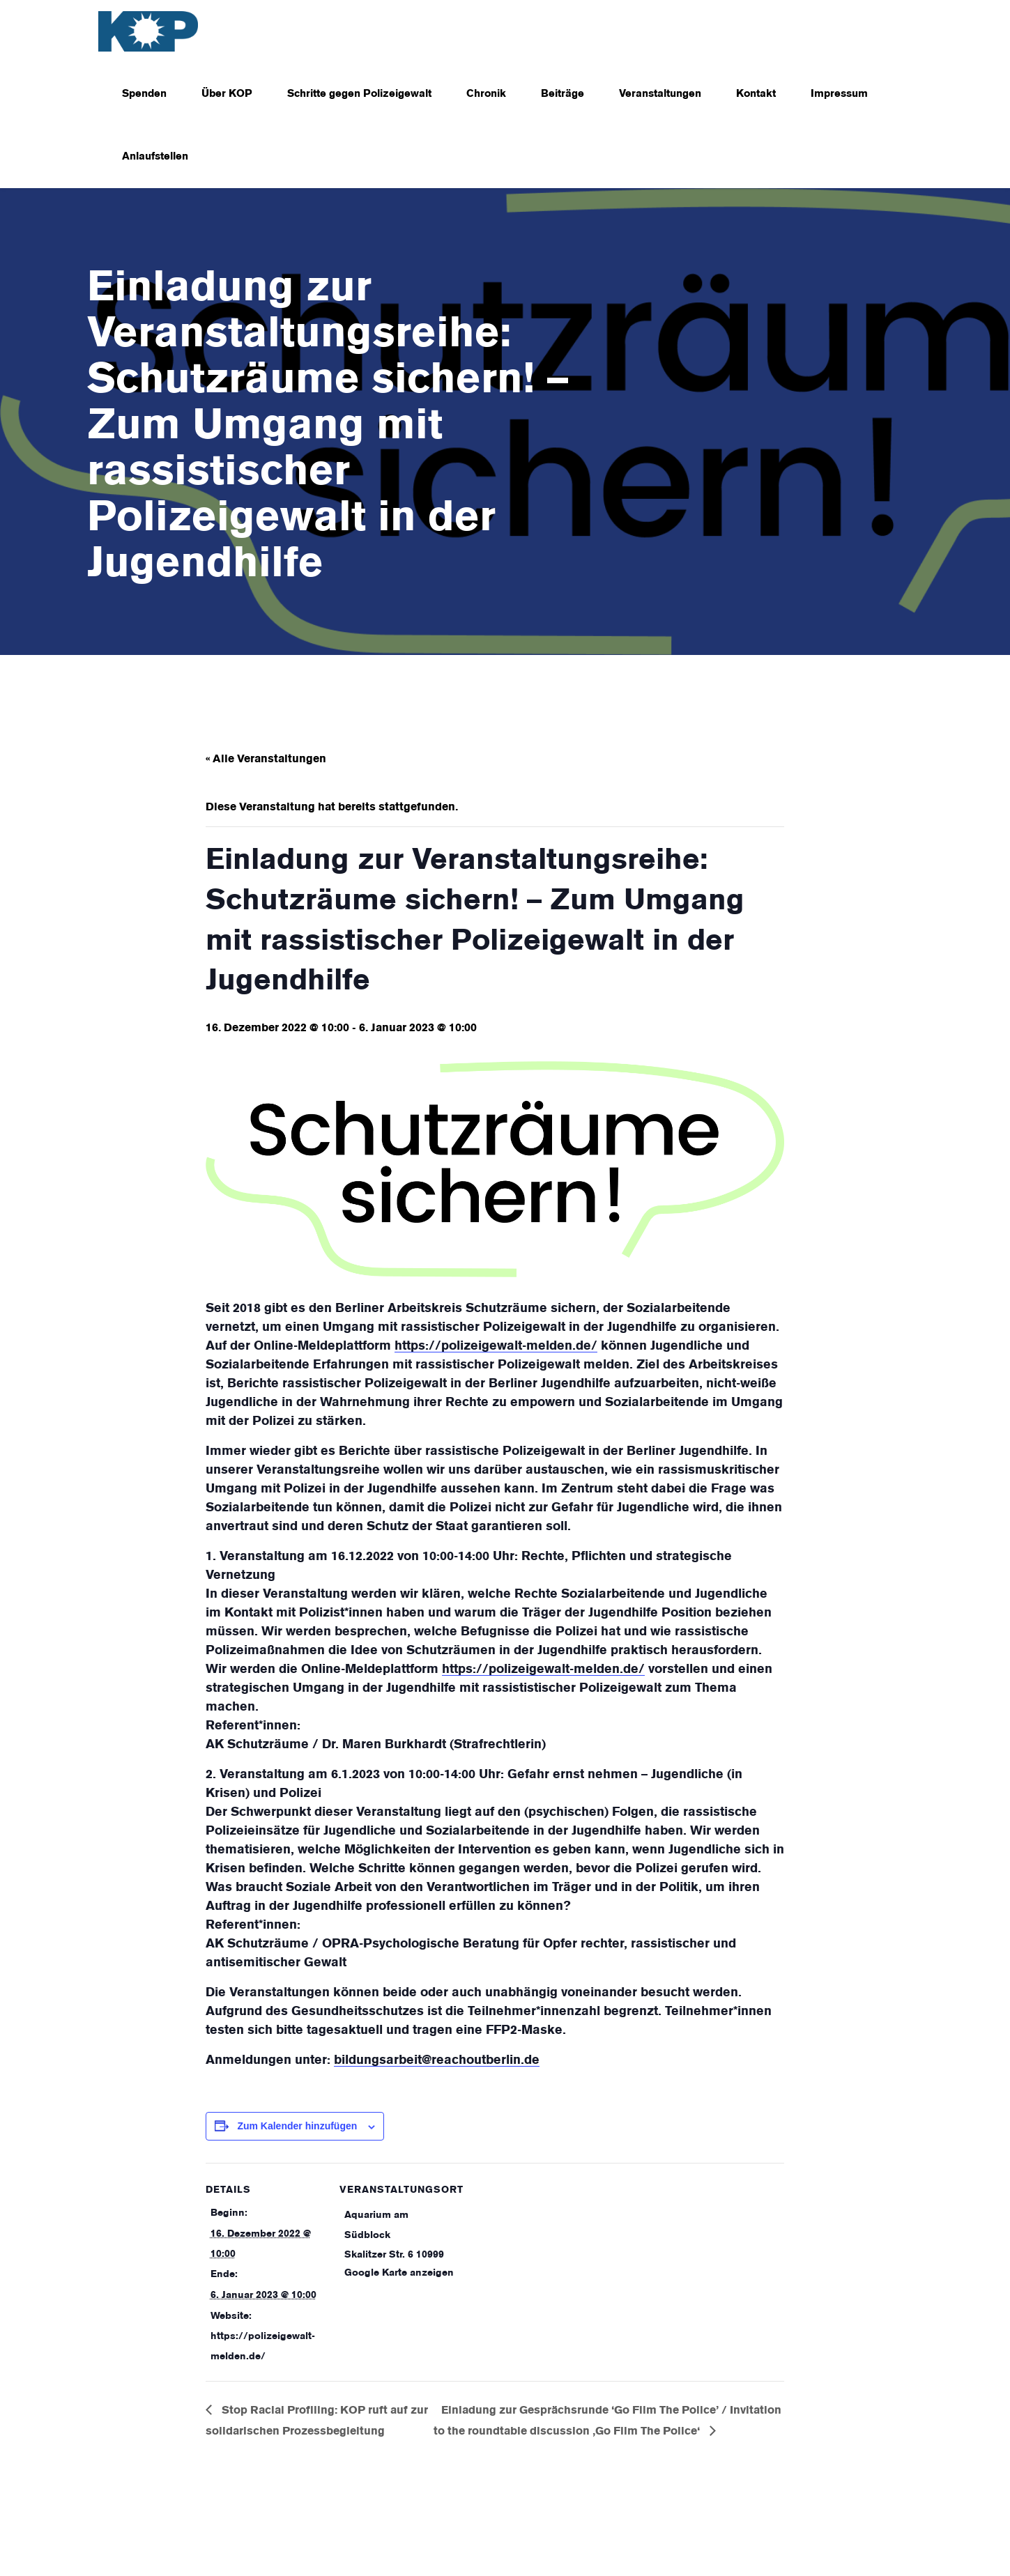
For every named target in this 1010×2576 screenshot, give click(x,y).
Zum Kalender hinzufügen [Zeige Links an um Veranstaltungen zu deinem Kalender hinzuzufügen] (297, 2125)
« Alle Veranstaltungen (266, 759)
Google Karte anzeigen (399, 2273)
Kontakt (756, 94)
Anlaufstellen (155, 157)
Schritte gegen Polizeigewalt (359, 94)
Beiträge (562, 94)
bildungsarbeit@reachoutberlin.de (437, 2060)
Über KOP (226, 94)
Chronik (486, 94)
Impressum (839, 94)
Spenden (144, 94)
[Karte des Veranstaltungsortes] (546, 2259)
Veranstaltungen (660, 94)
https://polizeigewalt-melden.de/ (496, 1346)
